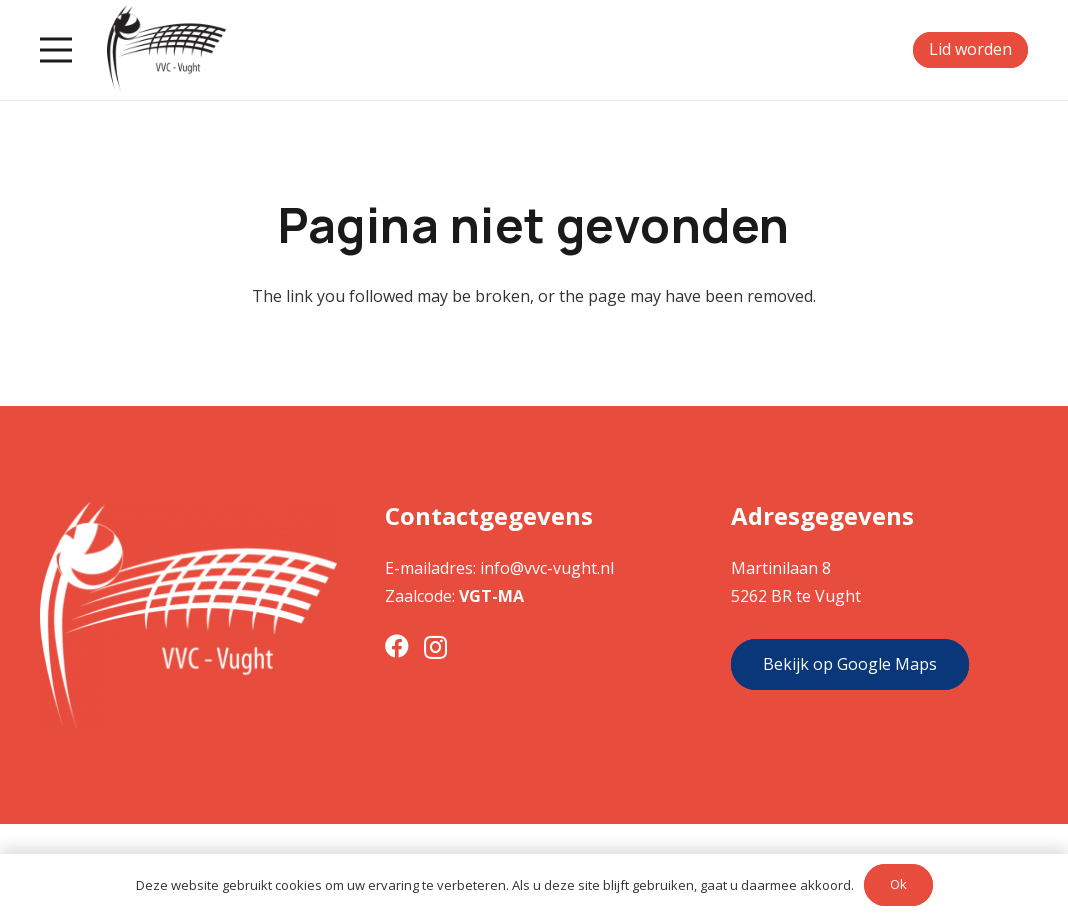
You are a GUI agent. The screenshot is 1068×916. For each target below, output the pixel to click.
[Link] (166, 50)
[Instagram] (435, 647)
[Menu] (56, 50)
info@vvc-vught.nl (547, 568)
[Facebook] (397, 646)
